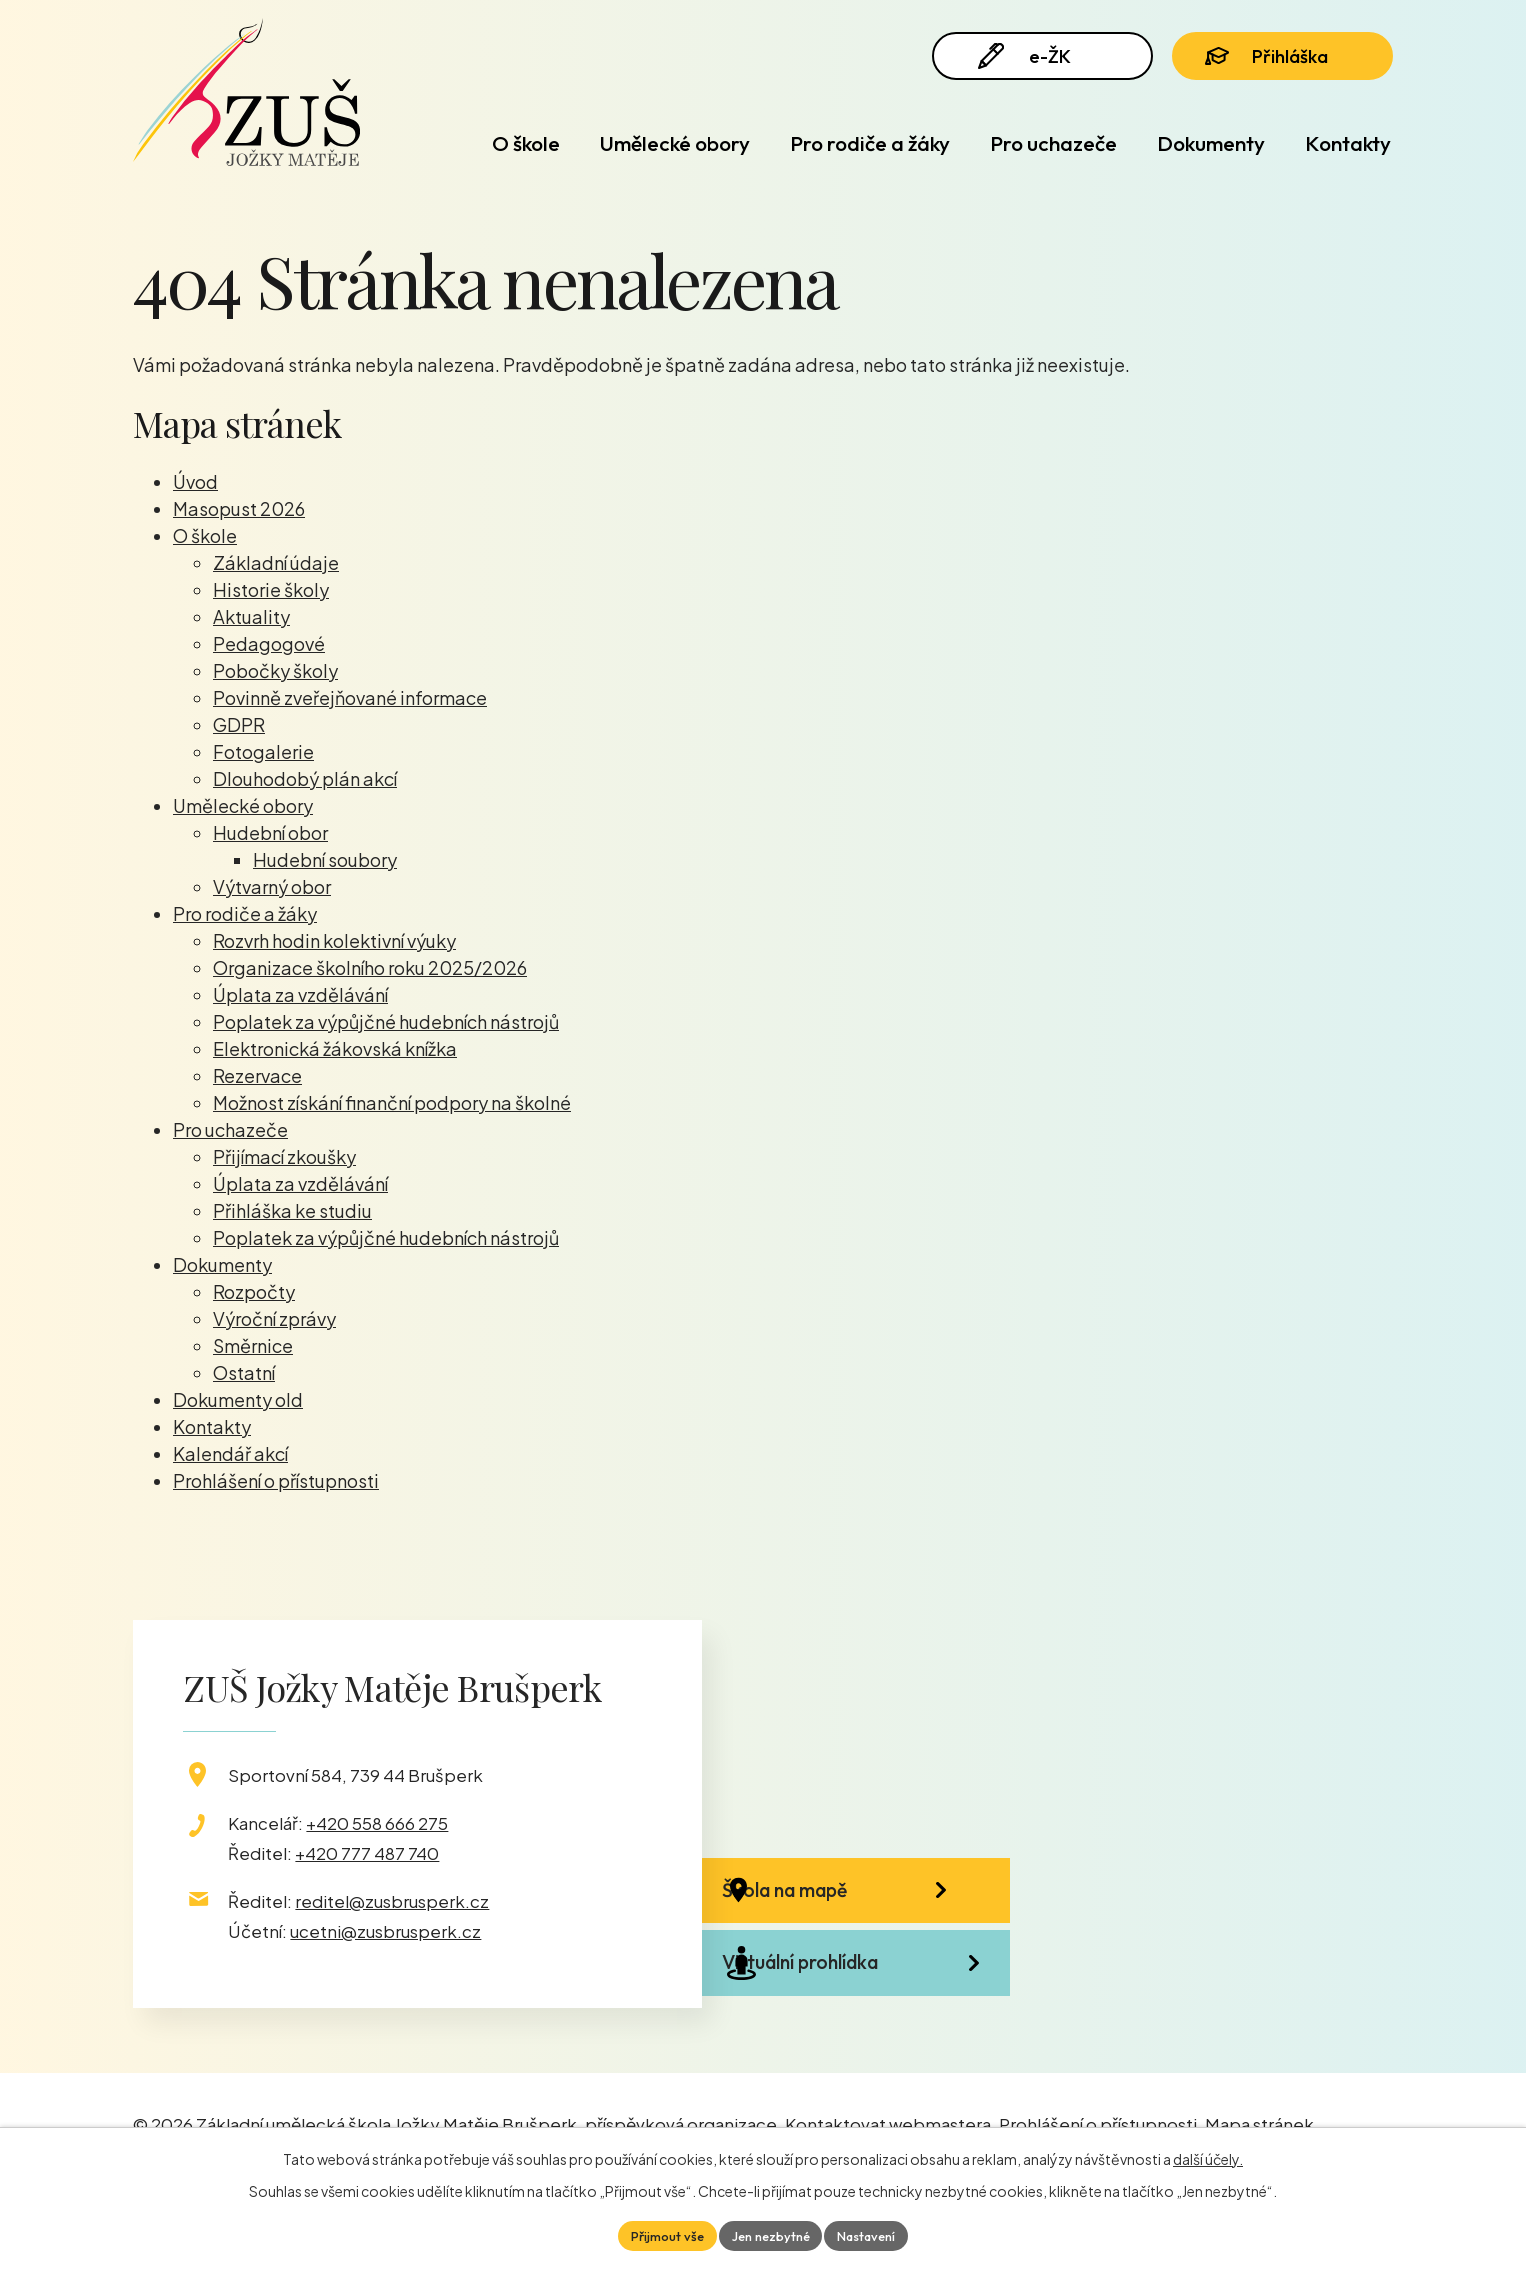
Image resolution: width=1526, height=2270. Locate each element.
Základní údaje (276, 562)
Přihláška (1281, 62)
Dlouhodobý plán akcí (305, 778)
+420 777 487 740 (367, 1853)
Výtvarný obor (272, 886)
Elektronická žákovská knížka (335, 1048)
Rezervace (257, 1075)
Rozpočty (254, 1291)
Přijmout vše (657, 2234)
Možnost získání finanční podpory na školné (392, 1102)
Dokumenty (1211, 143)
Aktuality (251, 616)
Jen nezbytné (770, 2234)
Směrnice (253, 1345)
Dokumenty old (238, 1399)
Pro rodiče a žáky (870, 143)
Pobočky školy (275, 670)
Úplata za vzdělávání (300, 994)
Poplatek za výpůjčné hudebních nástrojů (386, 1021)
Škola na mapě (838, 1903)
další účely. (1208, 2156)
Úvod (423, 143)
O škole (526, 143)
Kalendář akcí (230, 1453)
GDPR (239, 724)
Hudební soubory (325, 859)
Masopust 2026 (239, 508)
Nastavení (876, 2234)
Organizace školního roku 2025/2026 (370, 967)
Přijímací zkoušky (284, 1156)
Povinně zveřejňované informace (350, 697)
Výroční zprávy (274, 1318)
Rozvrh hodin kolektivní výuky (334, 940)
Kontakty (1348, 143)
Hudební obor (270, 832)
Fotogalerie (263, 751)
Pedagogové (269, 643)
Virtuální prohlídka (854, 2010)
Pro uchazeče (1053, 143)
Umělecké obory (675, 143)
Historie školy (271, 589)
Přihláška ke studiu (292, 1210)
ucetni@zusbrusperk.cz (385, 1931)
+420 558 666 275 (377, 1823)
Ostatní (244, 1372)
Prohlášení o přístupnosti (276, 1480)
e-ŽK (1032, 62)
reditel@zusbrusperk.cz (392, 1901)
